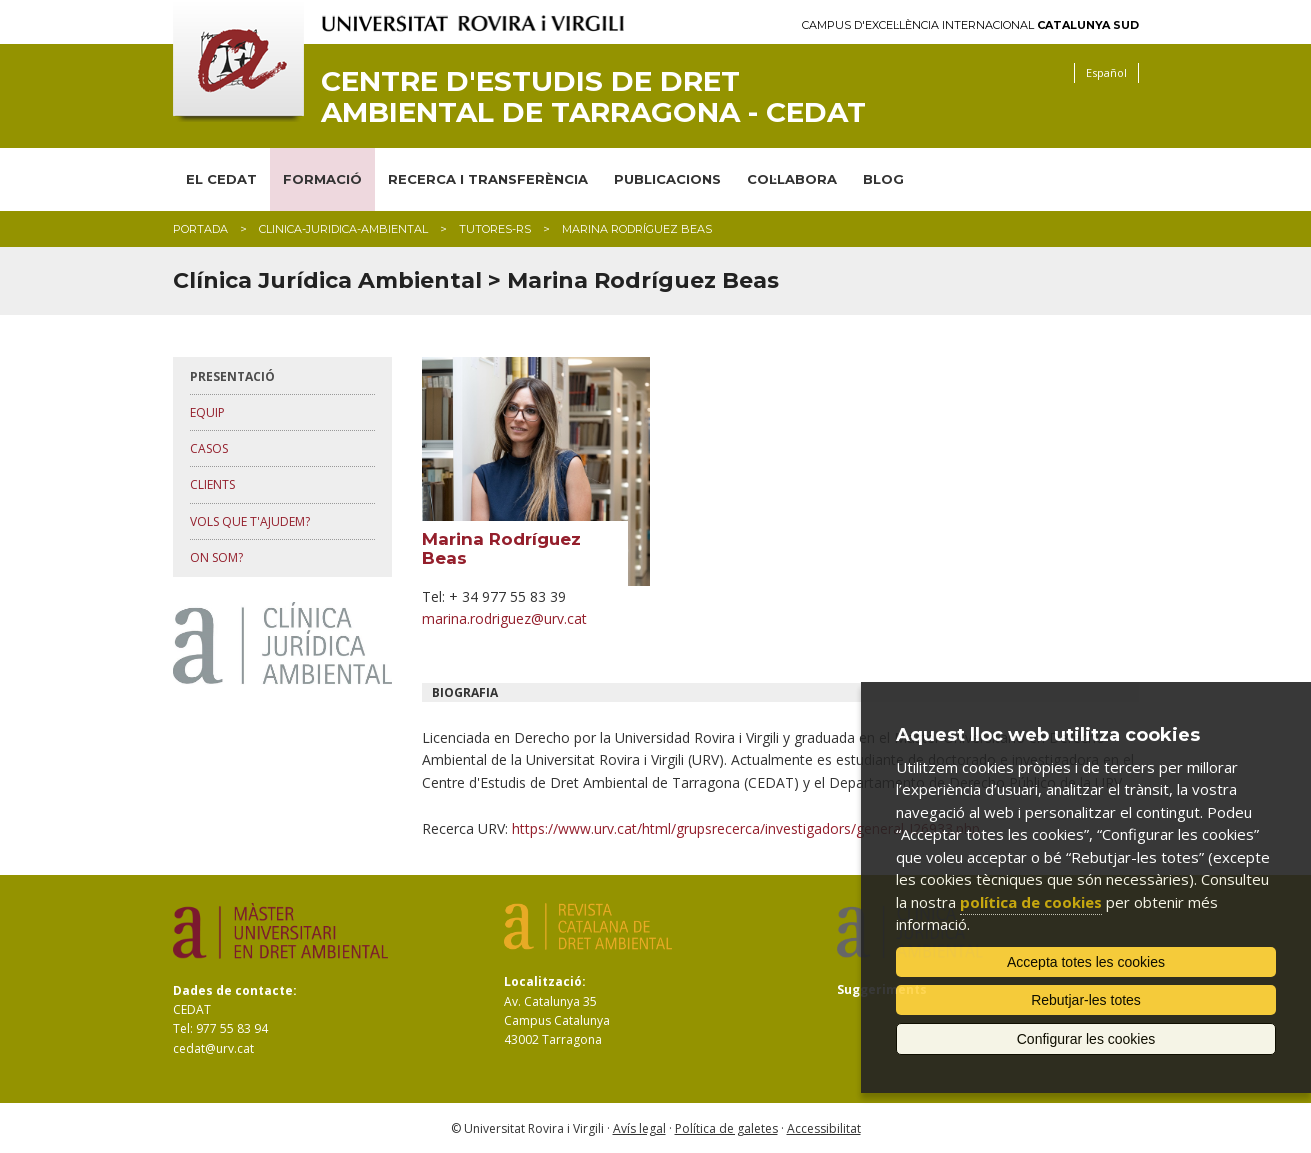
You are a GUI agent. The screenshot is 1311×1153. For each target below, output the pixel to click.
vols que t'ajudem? (250, 521)
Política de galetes (726, 1128)
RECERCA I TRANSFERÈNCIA (488, 179)
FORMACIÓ (322, 179)
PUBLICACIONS (667, 179)
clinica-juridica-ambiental (343, 229)
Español (1106, 72)
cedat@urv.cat (213, 1048)
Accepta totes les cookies (1086, 962)
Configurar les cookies (1086, 1039)
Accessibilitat (824, 1128)
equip (207, 412)
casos (209, 448)
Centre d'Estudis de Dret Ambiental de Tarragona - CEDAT (593, 97)
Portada (200, 229)
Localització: (545, 981)
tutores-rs (495, 229)
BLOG (883, 179)
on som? (216, 557)
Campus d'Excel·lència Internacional (970, 25)
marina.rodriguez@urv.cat (504, 618)
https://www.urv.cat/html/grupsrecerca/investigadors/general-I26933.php (746, 828)
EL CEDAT (221, 179)
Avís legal (639, 1128)
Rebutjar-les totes (1086, 1000)
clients (212, 484)
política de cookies (1031, 902)
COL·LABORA (792, 179)
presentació (232, 376)
